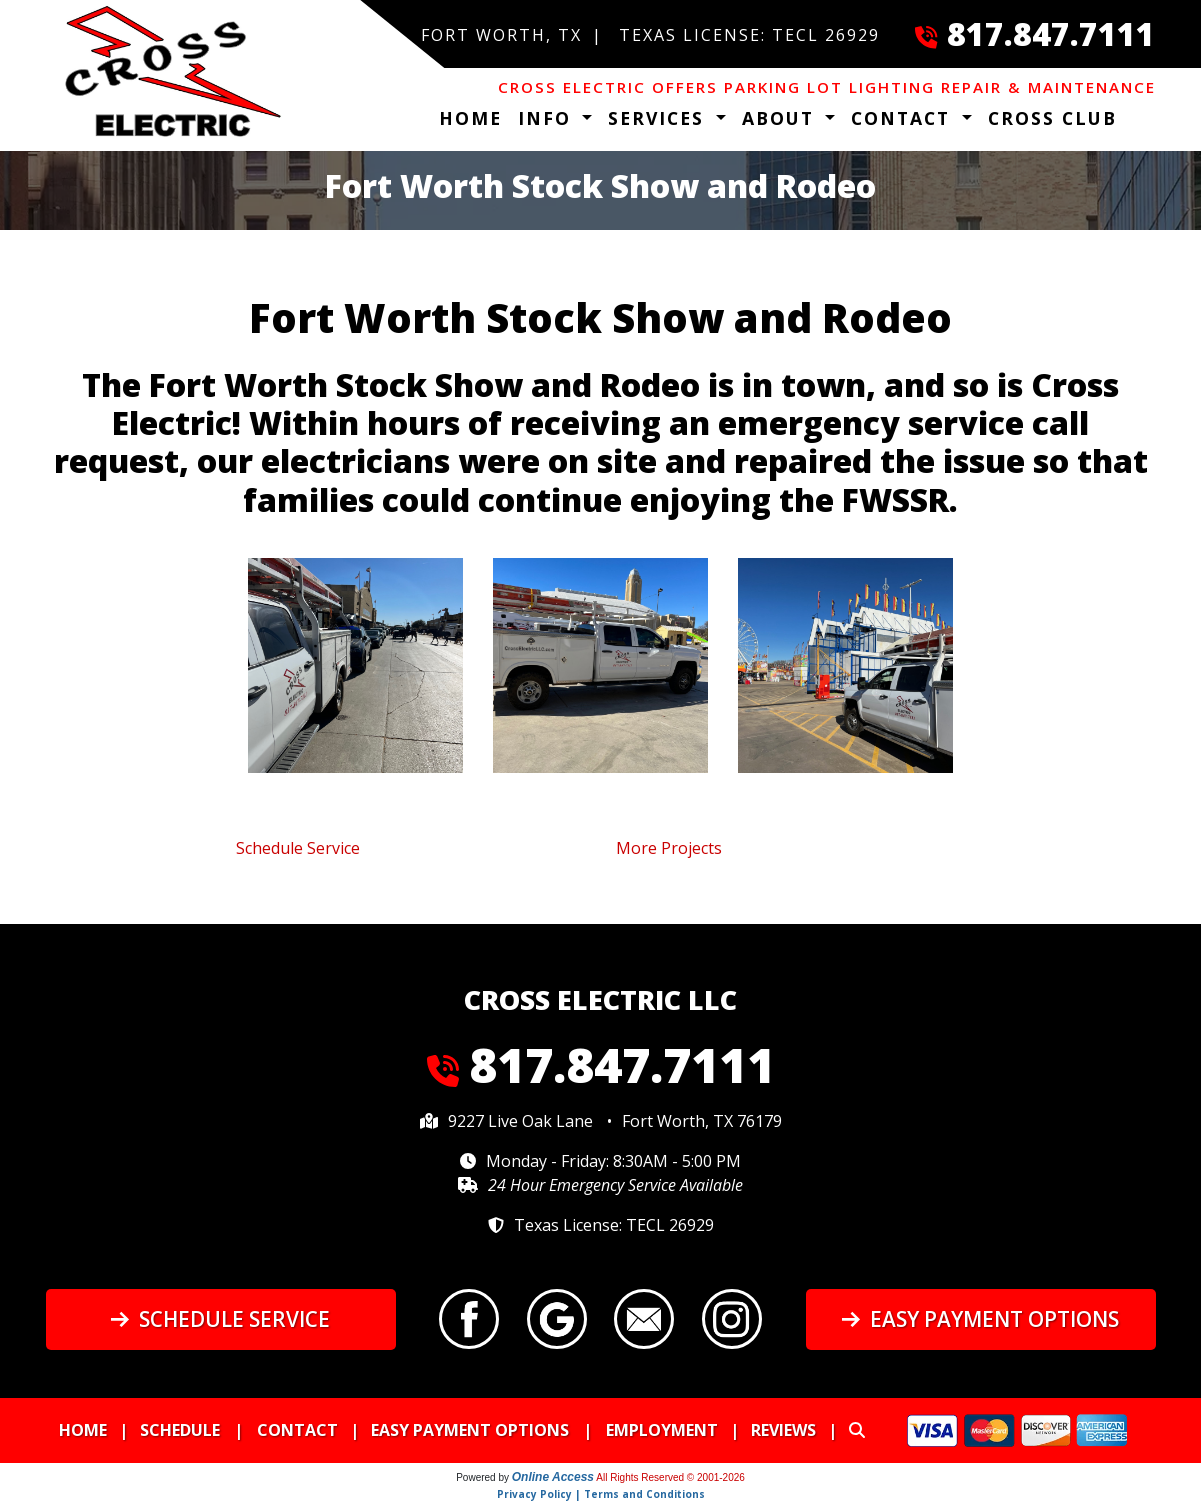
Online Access (553, 1477)
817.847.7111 (1051, 33)
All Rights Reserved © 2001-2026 (670, 1477)
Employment (662, 1430)
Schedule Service (220, 1319)
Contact (297, 1430)
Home (470, 118)
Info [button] (548, 118)
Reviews (783, 1430)
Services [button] (659, 118)
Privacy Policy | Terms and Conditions (601, 1494)
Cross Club (1052, 118)
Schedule (180, 1430)
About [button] (781, 118)
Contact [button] (904, 118)
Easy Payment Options (980, 1319)
